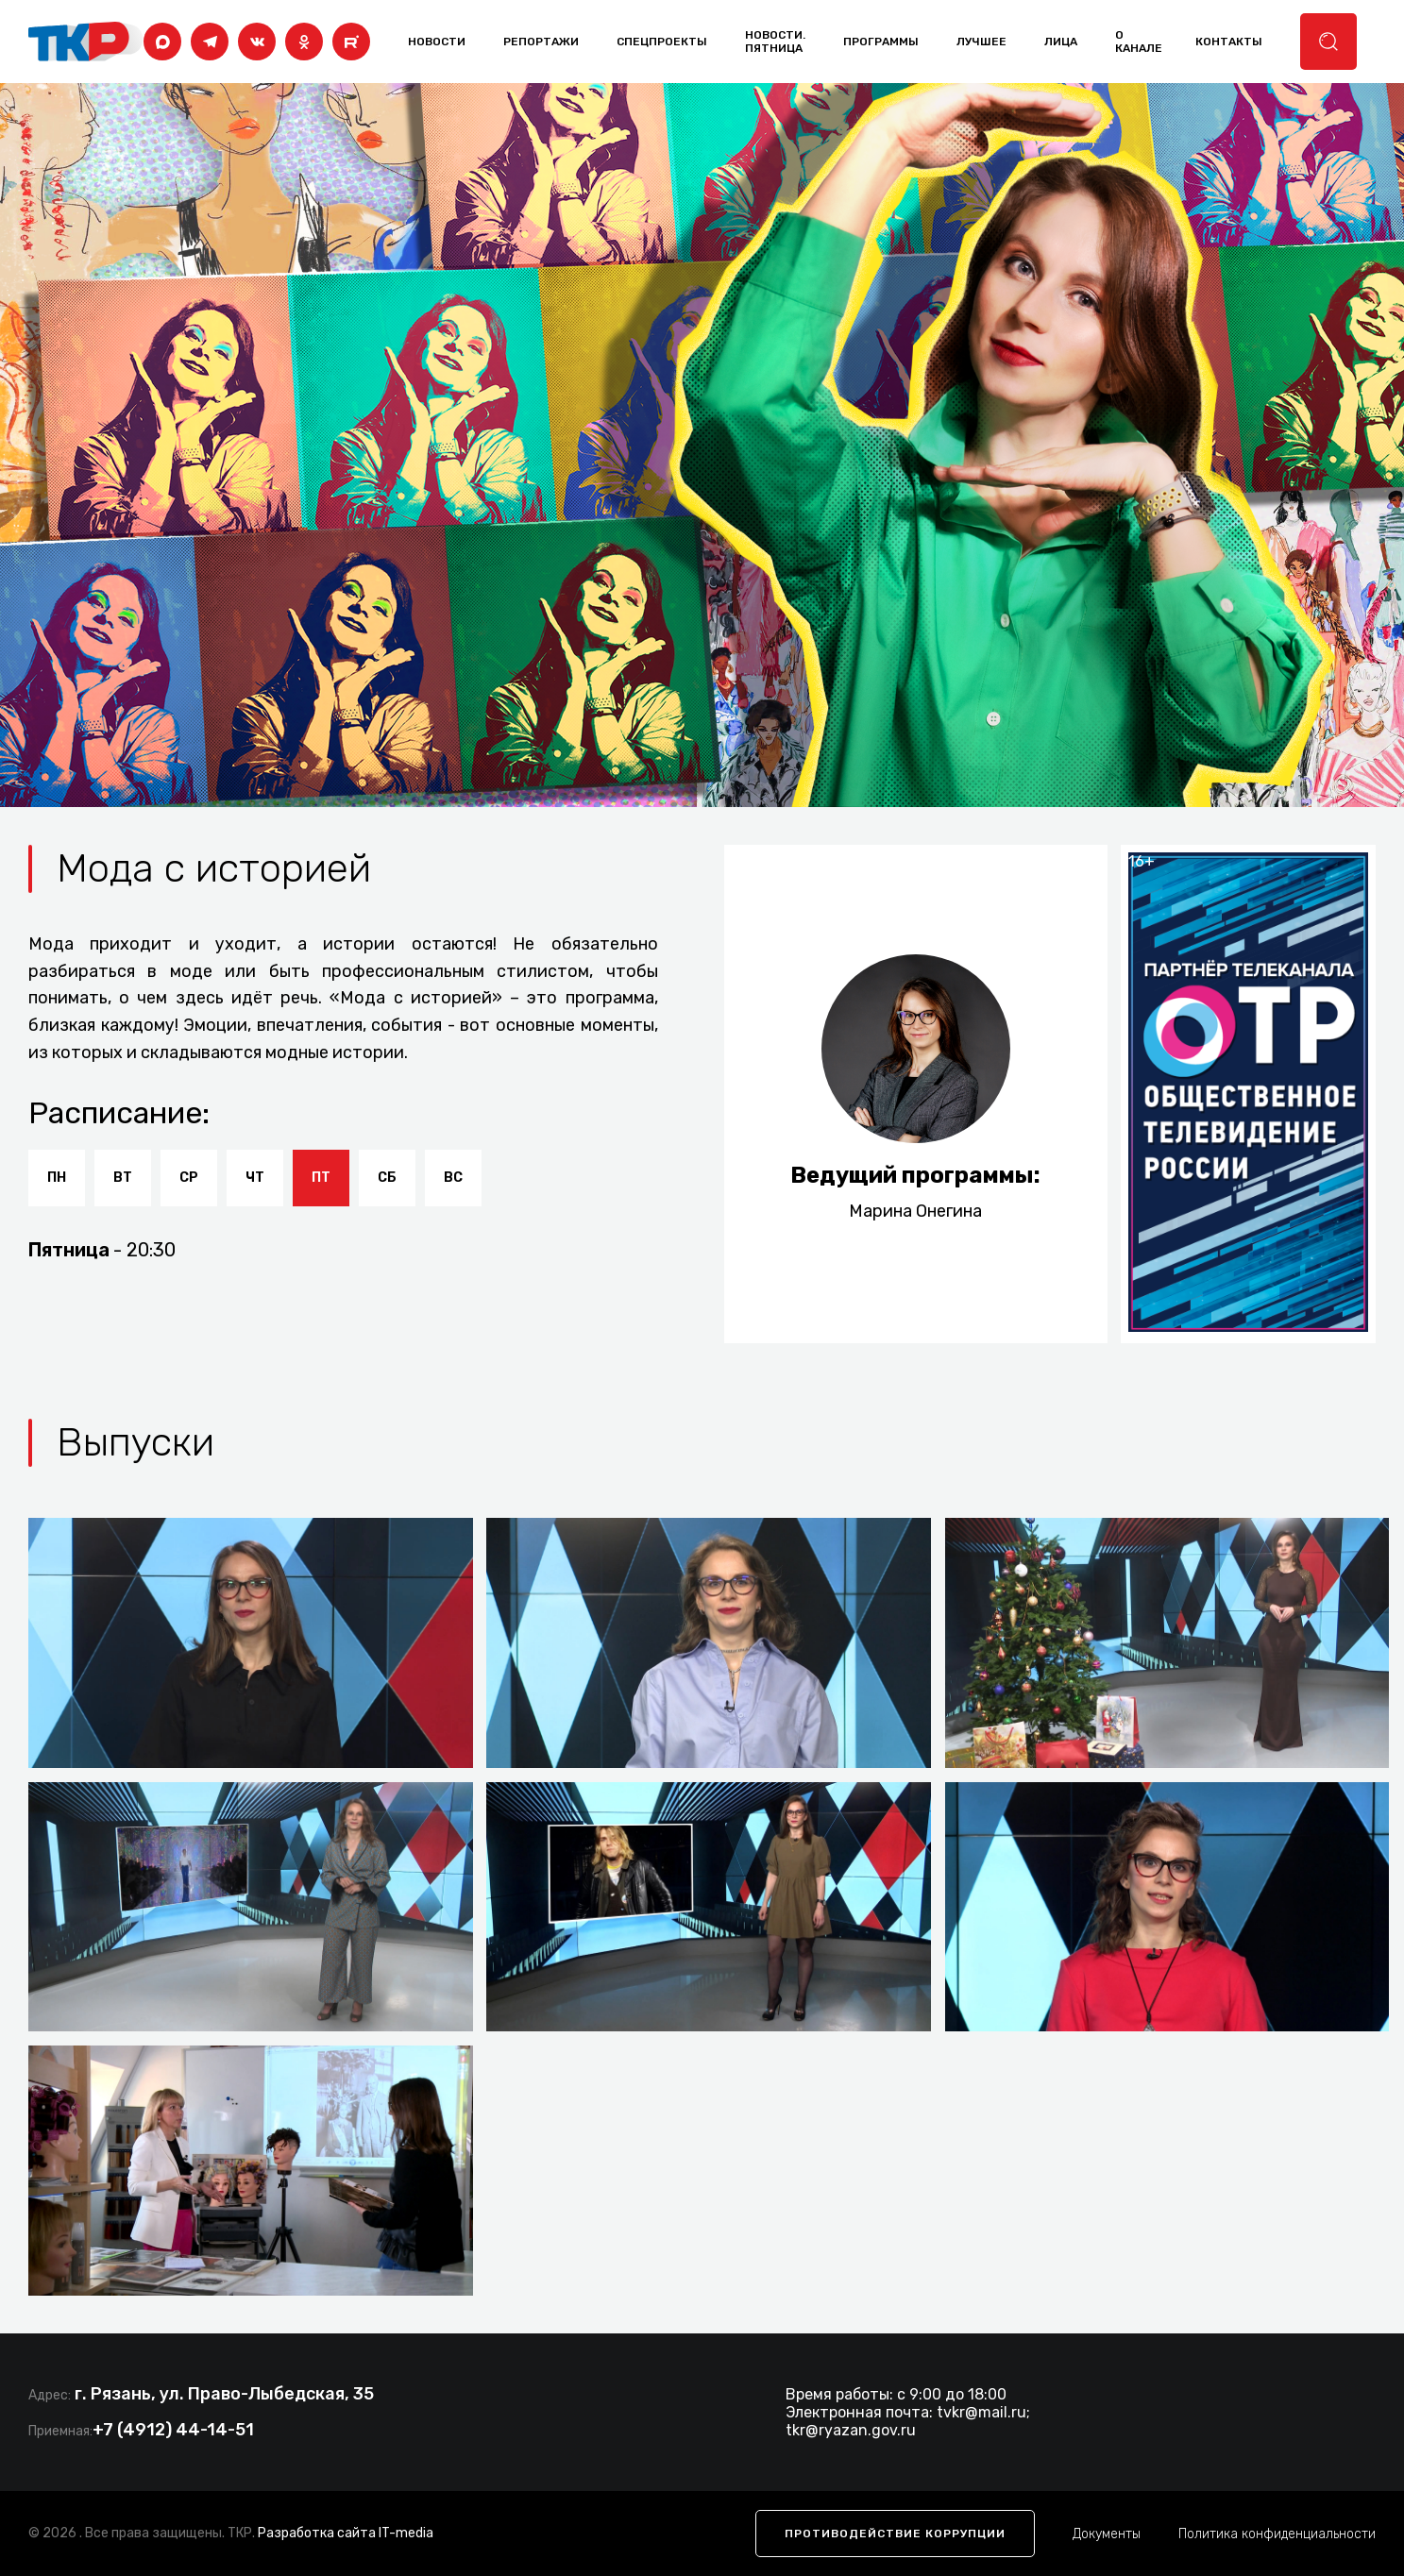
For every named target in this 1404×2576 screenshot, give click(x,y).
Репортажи (541, 41)
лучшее (981, 41)
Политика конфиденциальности (1277, 2534)
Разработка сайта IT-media (345, 2533)
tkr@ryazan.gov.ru (851, 2430)
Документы (1107, 2534)
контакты (1228, 41)
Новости (436, 41)
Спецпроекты (662, 41)
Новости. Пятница (775, 41)
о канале (1138, 41)
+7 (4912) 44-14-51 (173, 2429)
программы (881, 41)
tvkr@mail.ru (981, 2412)
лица (1060, 41)
